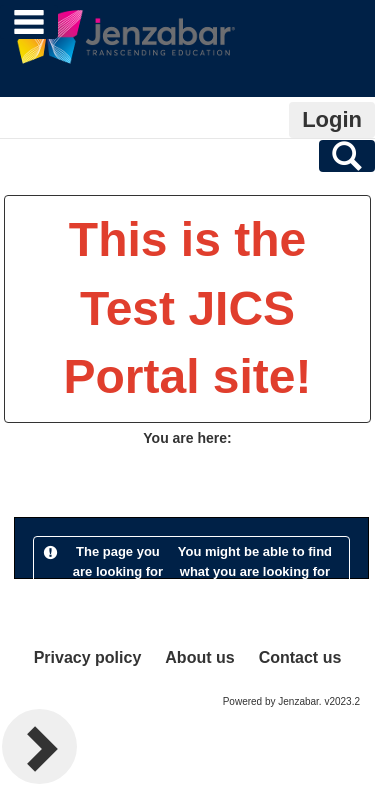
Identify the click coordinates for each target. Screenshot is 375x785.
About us (199, 657)
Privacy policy (88, 657)
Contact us (300, 657)
